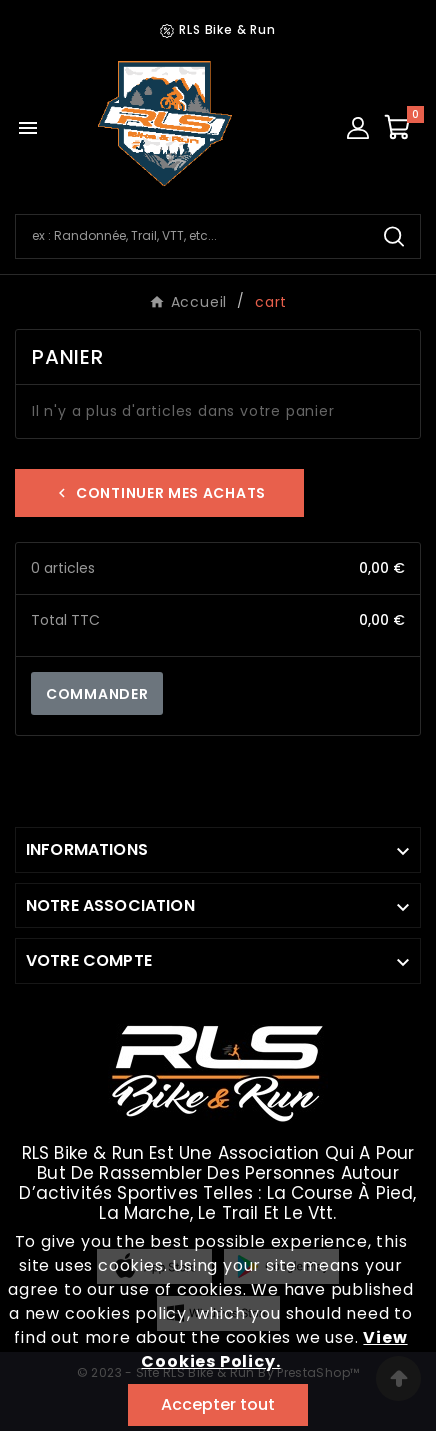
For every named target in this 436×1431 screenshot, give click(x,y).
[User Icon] (358, 128)
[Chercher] (192, 236)
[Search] (394, 236)
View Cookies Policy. (274, 1349)
